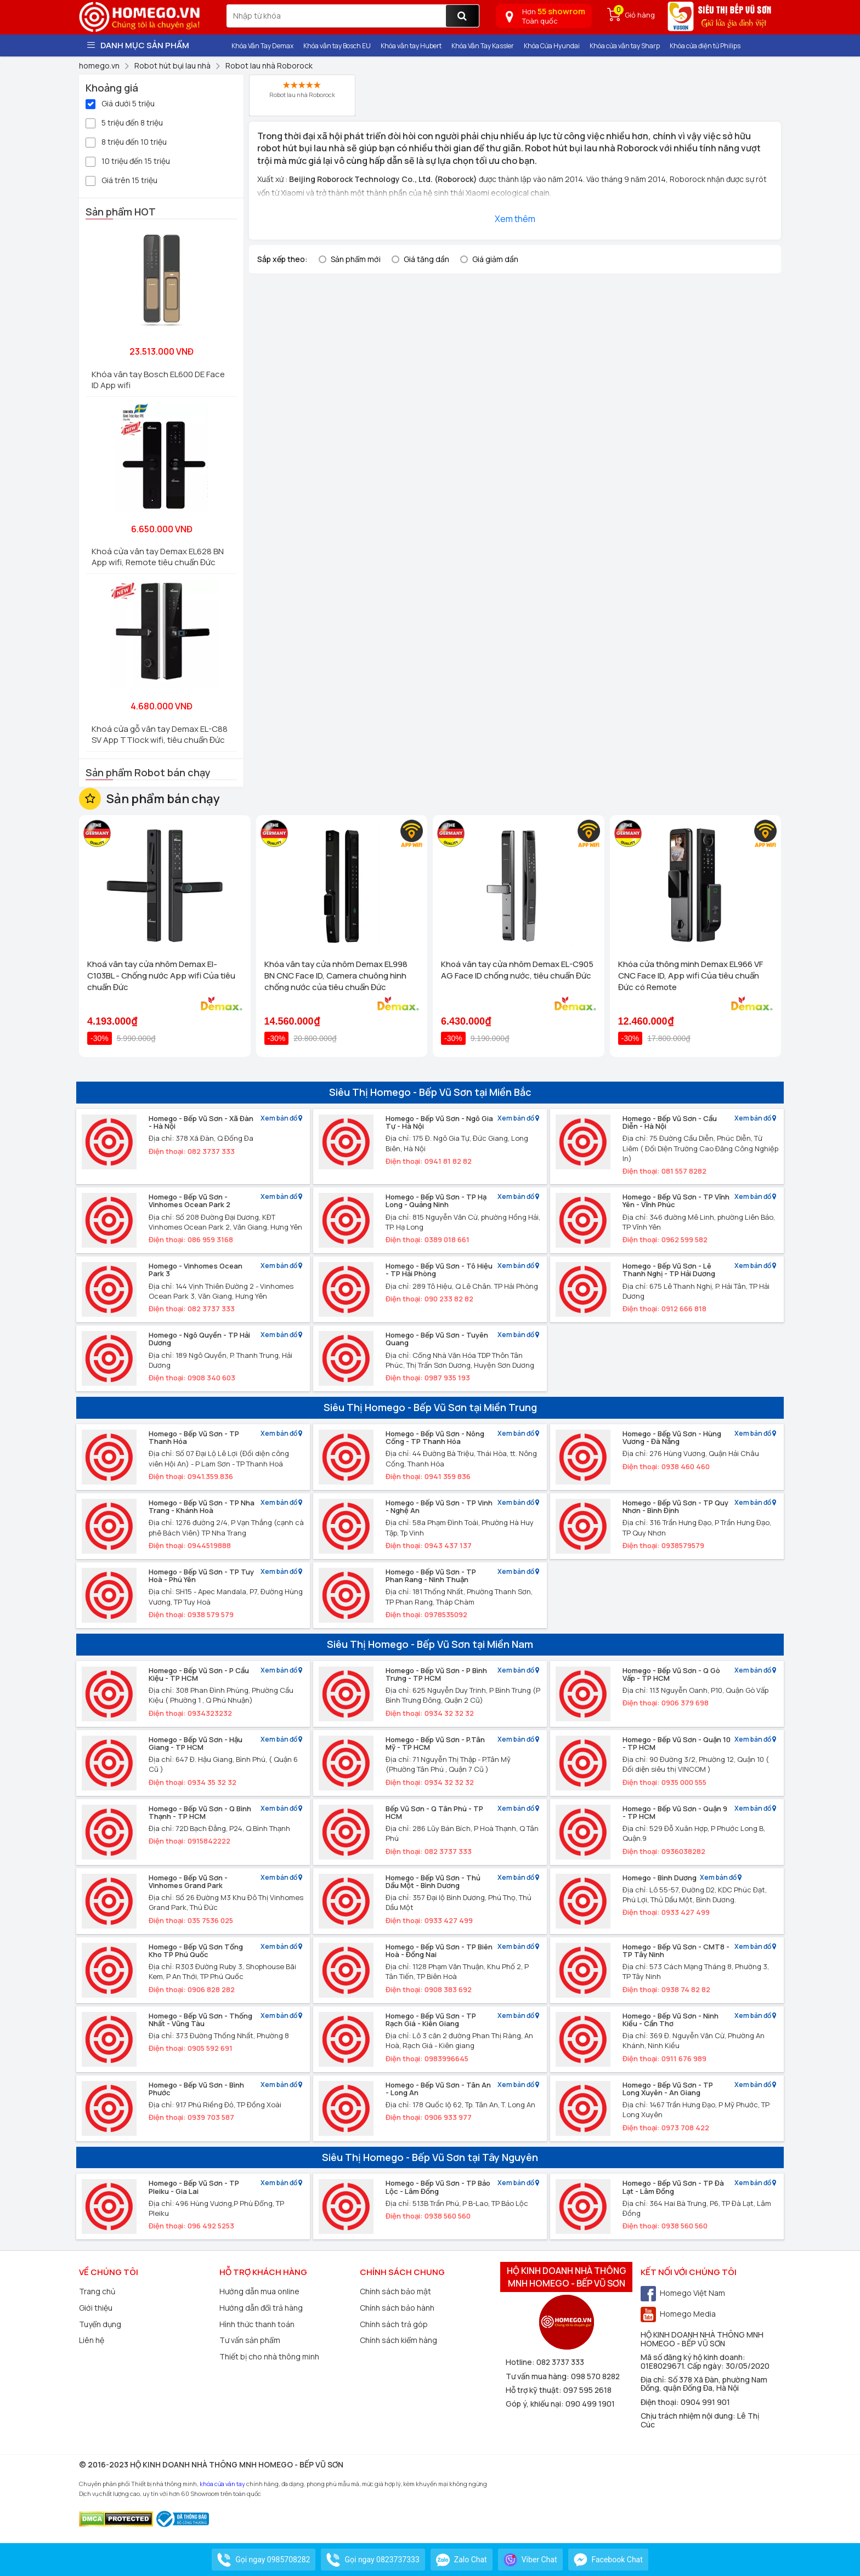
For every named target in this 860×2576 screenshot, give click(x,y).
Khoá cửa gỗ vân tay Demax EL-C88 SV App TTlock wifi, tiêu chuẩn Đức (160, 734)
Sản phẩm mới (356, 259)
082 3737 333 (560, 2362)
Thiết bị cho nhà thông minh (269, 2356)
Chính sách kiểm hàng (398, 2340)
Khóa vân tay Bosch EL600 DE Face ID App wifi (158, 379)
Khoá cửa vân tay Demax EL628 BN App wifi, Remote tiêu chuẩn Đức (158, 556)
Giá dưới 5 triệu (120, 102)
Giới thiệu (95, 2307)
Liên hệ (91, 2340)
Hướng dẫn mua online (259, 2291)
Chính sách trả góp (394, 2324)
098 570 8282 (595, 2376)
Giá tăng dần (426, 259)
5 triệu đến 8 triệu (124, 122)
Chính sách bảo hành (397, 2307)
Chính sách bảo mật (395, 2291)
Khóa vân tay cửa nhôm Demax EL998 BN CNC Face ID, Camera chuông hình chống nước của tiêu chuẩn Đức (336, 975)
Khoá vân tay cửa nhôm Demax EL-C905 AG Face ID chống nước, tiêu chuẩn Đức (517, 969)
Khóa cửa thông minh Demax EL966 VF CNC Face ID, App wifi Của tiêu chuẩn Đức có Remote (690, 975)
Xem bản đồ (281, 1118)
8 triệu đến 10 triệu (126, 141)
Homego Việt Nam (683, 2293)
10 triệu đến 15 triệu (128, 160)
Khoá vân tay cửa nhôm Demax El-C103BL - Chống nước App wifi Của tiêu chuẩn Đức (161, 975)
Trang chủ (97, 2291)
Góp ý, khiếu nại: (535, 2403)
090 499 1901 (590, 2403)
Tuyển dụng (100, 2324)
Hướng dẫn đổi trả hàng (261, 2307)
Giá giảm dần (495, 259)
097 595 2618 (587, 2390)
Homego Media (678, 2313)
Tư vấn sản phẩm (249, 2340)
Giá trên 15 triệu (121, 179)
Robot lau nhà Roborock (302, 90)
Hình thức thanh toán (257, 2324)
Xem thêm (515, 219)
